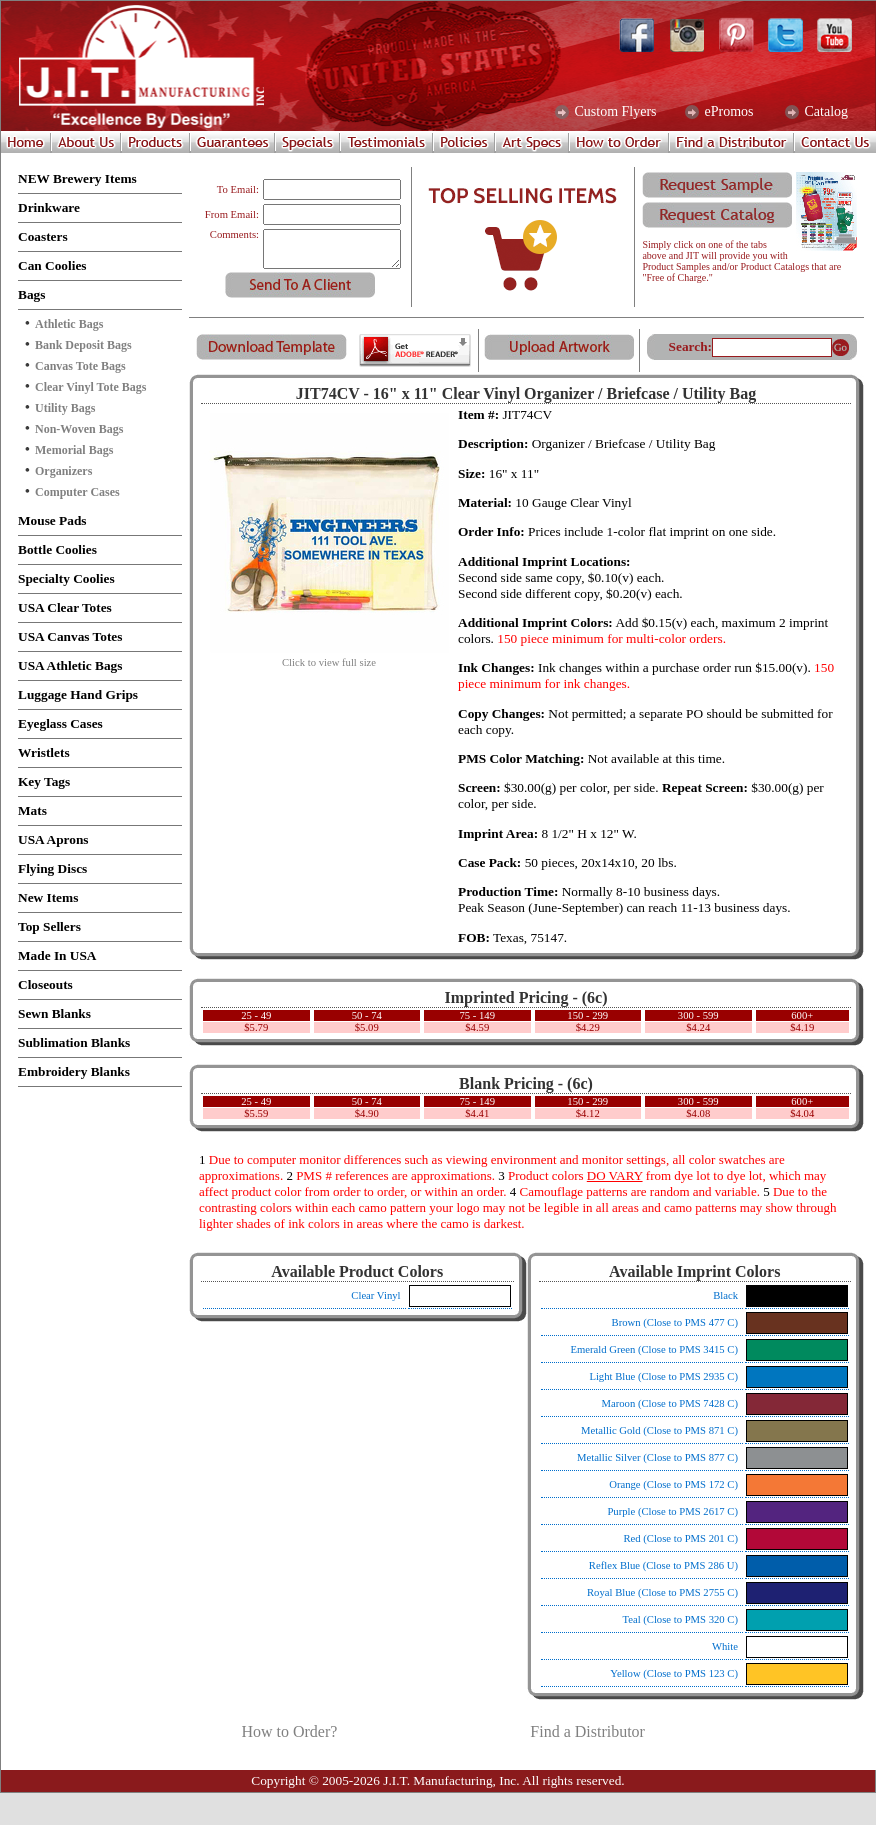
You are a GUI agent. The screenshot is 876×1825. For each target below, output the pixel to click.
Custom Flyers (614, 112)
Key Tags (44, 781)
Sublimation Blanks (74, 1042)
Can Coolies (52, 265)
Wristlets (44, 752)
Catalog (824, 112)
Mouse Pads (52, 520)
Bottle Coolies (57, 549)
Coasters (43, 236)
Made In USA (57, 955)
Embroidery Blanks (74, 1071)
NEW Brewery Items (77, 178)
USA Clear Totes (65, 607)
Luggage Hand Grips (78, 694)
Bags (31, 294)
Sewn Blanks (54, 1013)
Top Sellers (49, 926)
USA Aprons (53, 839)
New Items (48, 897)
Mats (32, 810)
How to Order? (289, 1731)
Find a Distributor (587, 1731)
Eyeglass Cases (60, 723)
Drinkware (49, 207)
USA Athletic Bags (70, 665)
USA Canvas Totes (70, 636)
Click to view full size (329, 658)
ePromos (727, 112)
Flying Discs (52, 868)
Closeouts (45, 984)
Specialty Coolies (66, 578)
